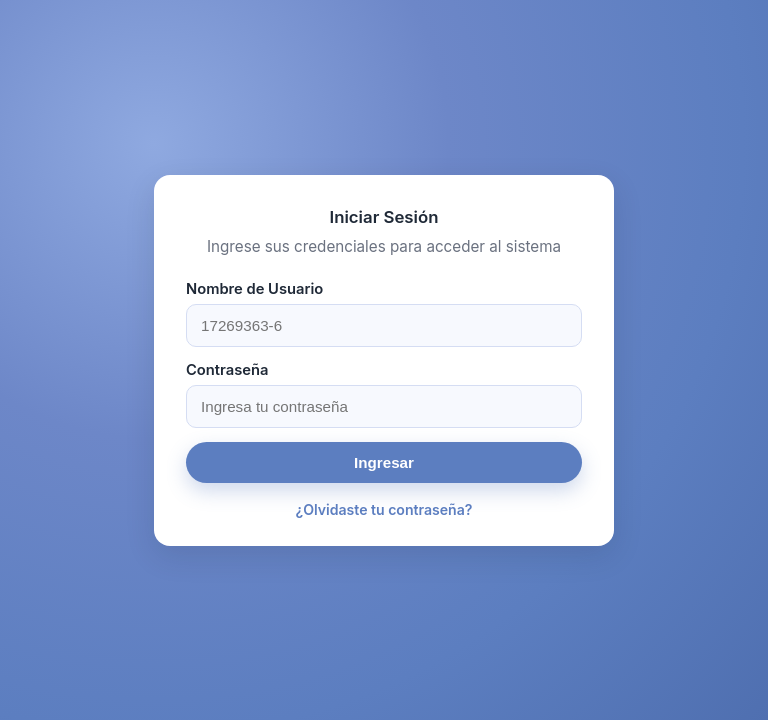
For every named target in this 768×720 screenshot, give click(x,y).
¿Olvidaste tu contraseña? (384, 509)
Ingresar (384, 462)
